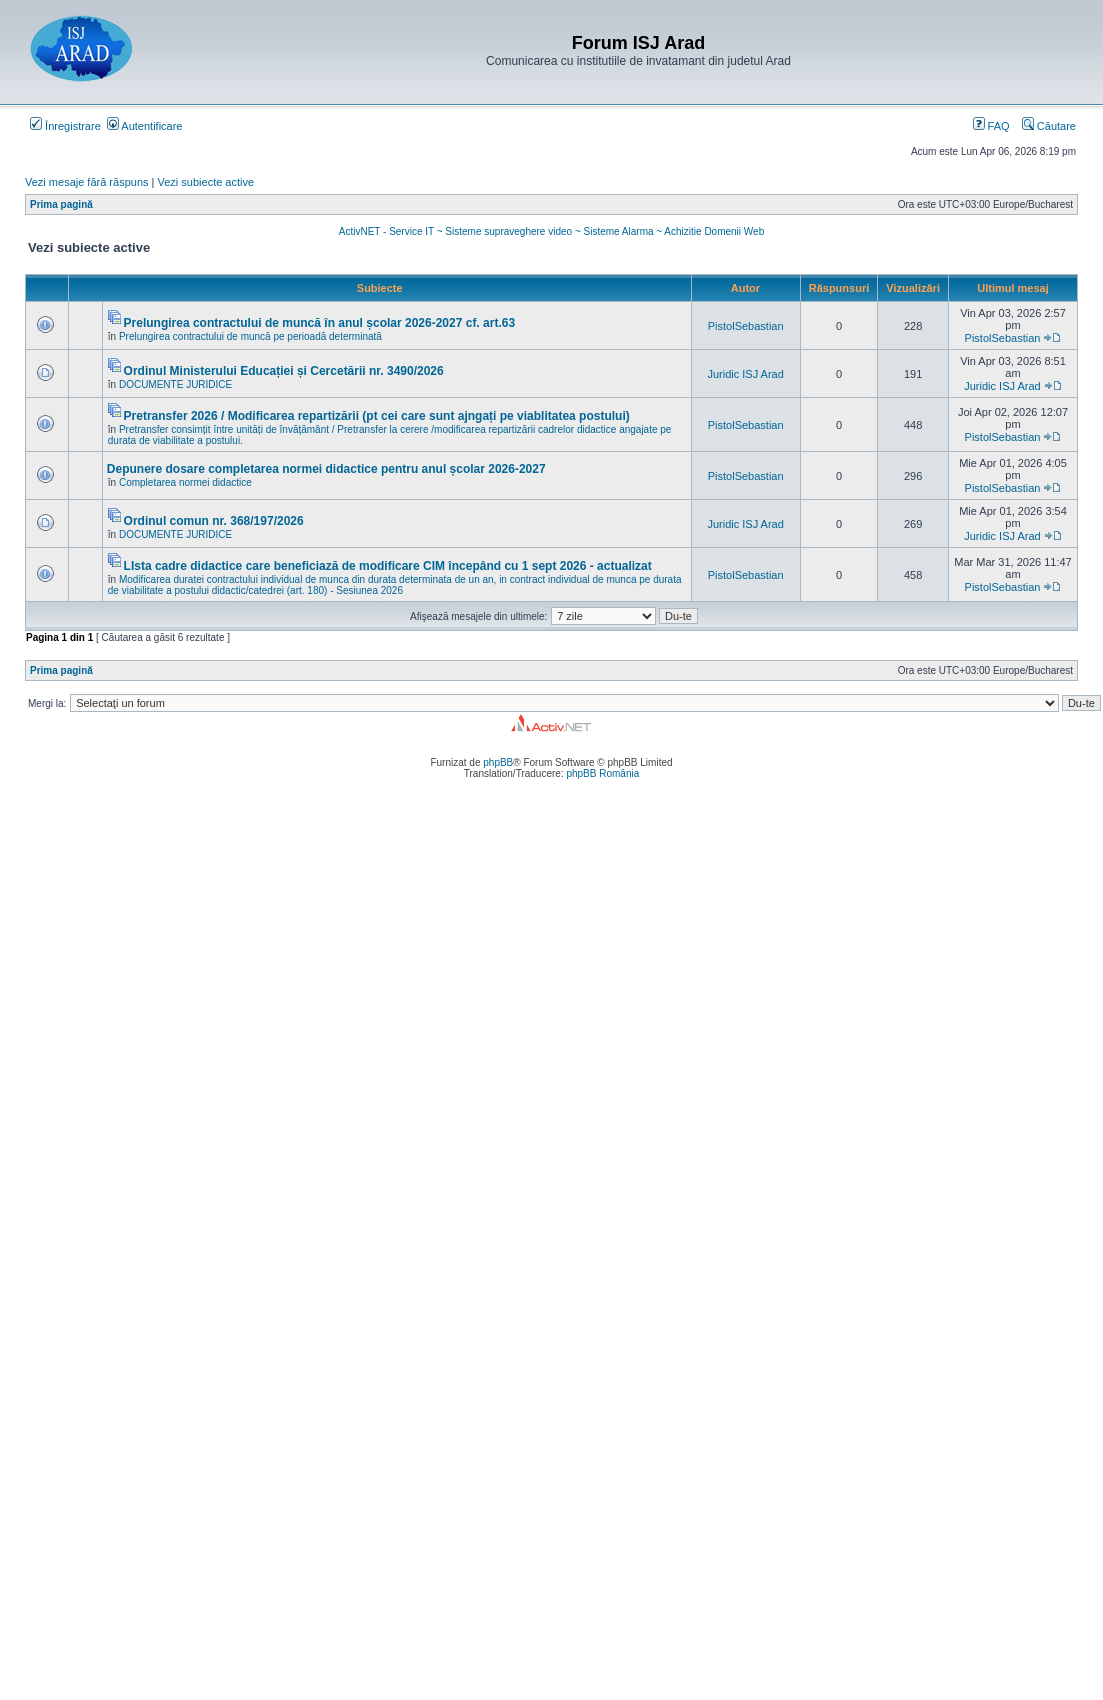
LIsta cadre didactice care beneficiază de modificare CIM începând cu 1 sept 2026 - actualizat (388, 566)
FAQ (991, 126)
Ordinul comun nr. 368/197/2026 (214, 521)
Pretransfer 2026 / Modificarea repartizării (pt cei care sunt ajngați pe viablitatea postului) (377, 416)
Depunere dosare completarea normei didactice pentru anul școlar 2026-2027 (326, 469)
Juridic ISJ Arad (745, 374)
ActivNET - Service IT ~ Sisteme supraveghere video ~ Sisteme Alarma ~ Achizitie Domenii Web (551, 231)
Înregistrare (65, 126)
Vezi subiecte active (206, 182)
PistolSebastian (746, 326)
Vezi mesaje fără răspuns (87, 182)
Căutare (1049, 126)
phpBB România (602, 773)
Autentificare (145, 126)
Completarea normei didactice (185, 482)
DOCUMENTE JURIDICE (175, 384)
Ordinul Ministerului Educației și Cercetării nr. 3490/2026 (284, 371)
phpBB (498, 762)
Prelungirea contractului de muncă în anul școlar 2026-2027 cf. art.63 (319, 323)
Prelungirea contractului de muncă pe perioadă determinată (250, 336)
